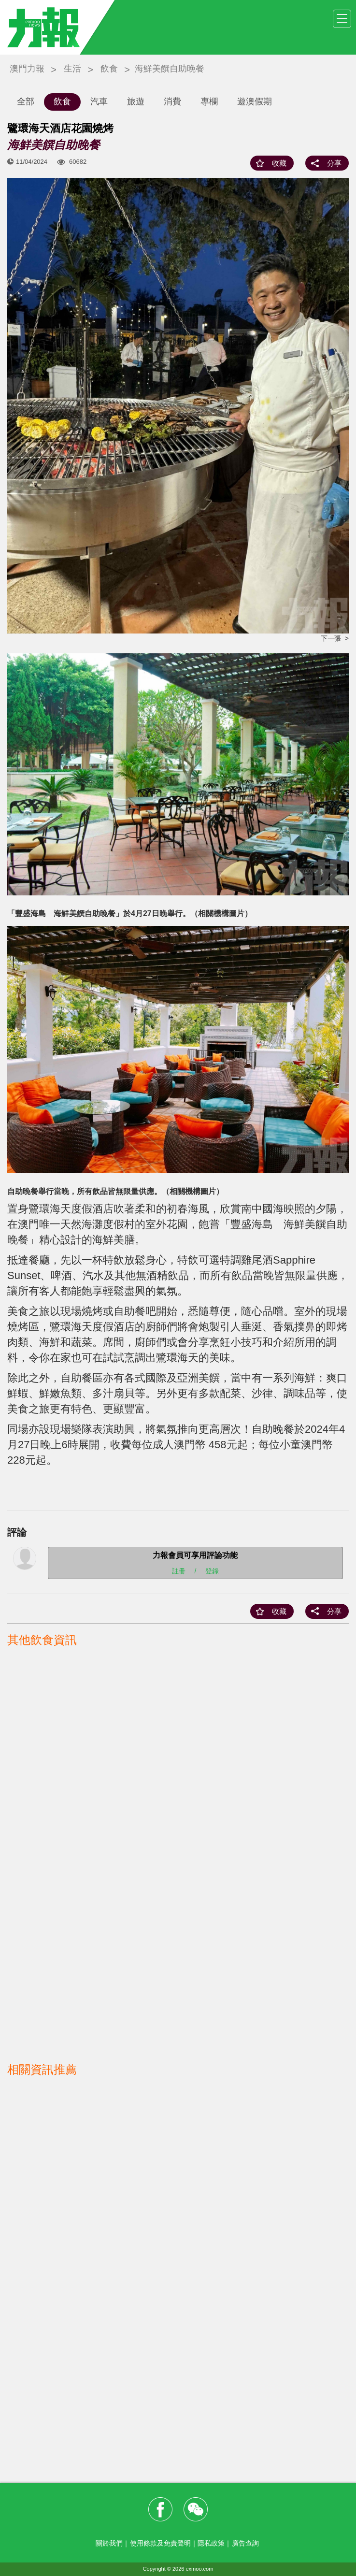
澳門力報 (27, 68)
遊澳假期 (254, 101)
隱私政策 (211, 2543)
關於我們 (109, 2543)
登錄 (212, 1571)
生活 (72, 68)
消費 (172, 101)
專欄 (209, 101)
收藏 (279, 163)
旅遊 (135, 101)
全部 (25, 101)
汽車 (99, 101)
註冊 (178, 1571)
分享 (334, 163)
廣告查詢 (245, 2543)
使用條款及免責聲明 (160, 2543)
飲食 (109, 68)
